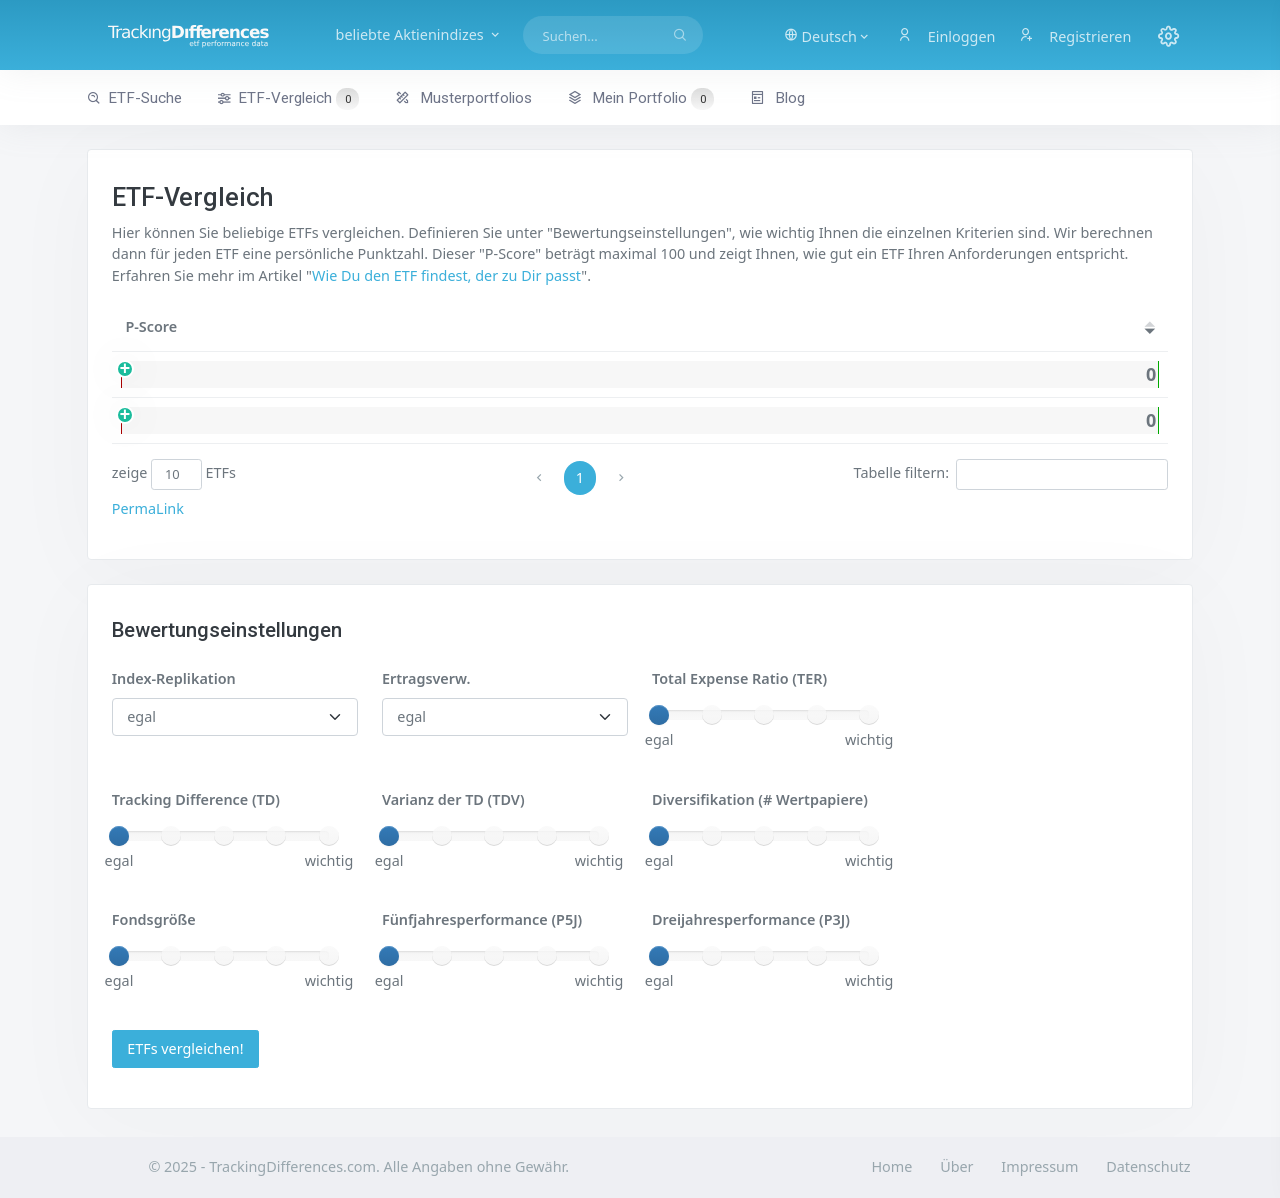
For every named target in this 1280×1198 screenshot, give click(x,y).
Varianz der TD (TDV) (453, 799)
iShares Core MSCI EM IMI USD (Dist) (345, 374)
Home (891, 1166)
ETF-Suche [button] (134, 98)
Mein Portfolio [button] (640, 98)
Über (956, 1166)
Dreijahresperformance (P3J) (751, 919)
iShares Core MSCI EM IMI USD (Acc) (343, 420)
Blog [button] (777, 98)
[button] (827, 35)
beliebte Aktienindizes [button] (419, 34)
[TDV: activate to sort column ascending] (1004, 327)
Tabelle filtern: (1011, 474)
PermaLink (148, 508)
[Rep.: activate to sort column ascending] (604, 327)
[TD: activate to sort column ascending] (1072, 327)
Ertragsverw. (426, 678)
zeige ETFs (174, 474)
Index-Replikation (174, 678)
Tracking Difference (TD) (196, 799)
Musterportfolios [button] (463, 98)
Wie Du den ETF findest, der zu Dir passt (446, 275)
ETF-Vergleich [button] (288, 99)
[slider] (659, 715)
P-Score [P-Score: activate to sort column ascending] (151, 326)
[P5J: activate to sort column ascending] (1135, 327)
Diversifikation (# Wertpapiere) (760, 799)
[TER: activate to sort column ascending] (934, 327)
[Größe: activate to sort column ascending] (856, 327)
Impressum (1039, 1166)
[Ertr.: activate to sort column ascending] (695, 327)
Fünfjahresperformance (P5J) (482, 919)
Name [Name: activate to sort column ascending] (248, 326)
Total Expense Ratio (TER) (739, 678)
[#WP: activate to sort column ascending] (775, 327)
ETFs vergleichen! (185, 1048)
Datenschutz (1148, 1166)
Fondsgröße (154, 919)
